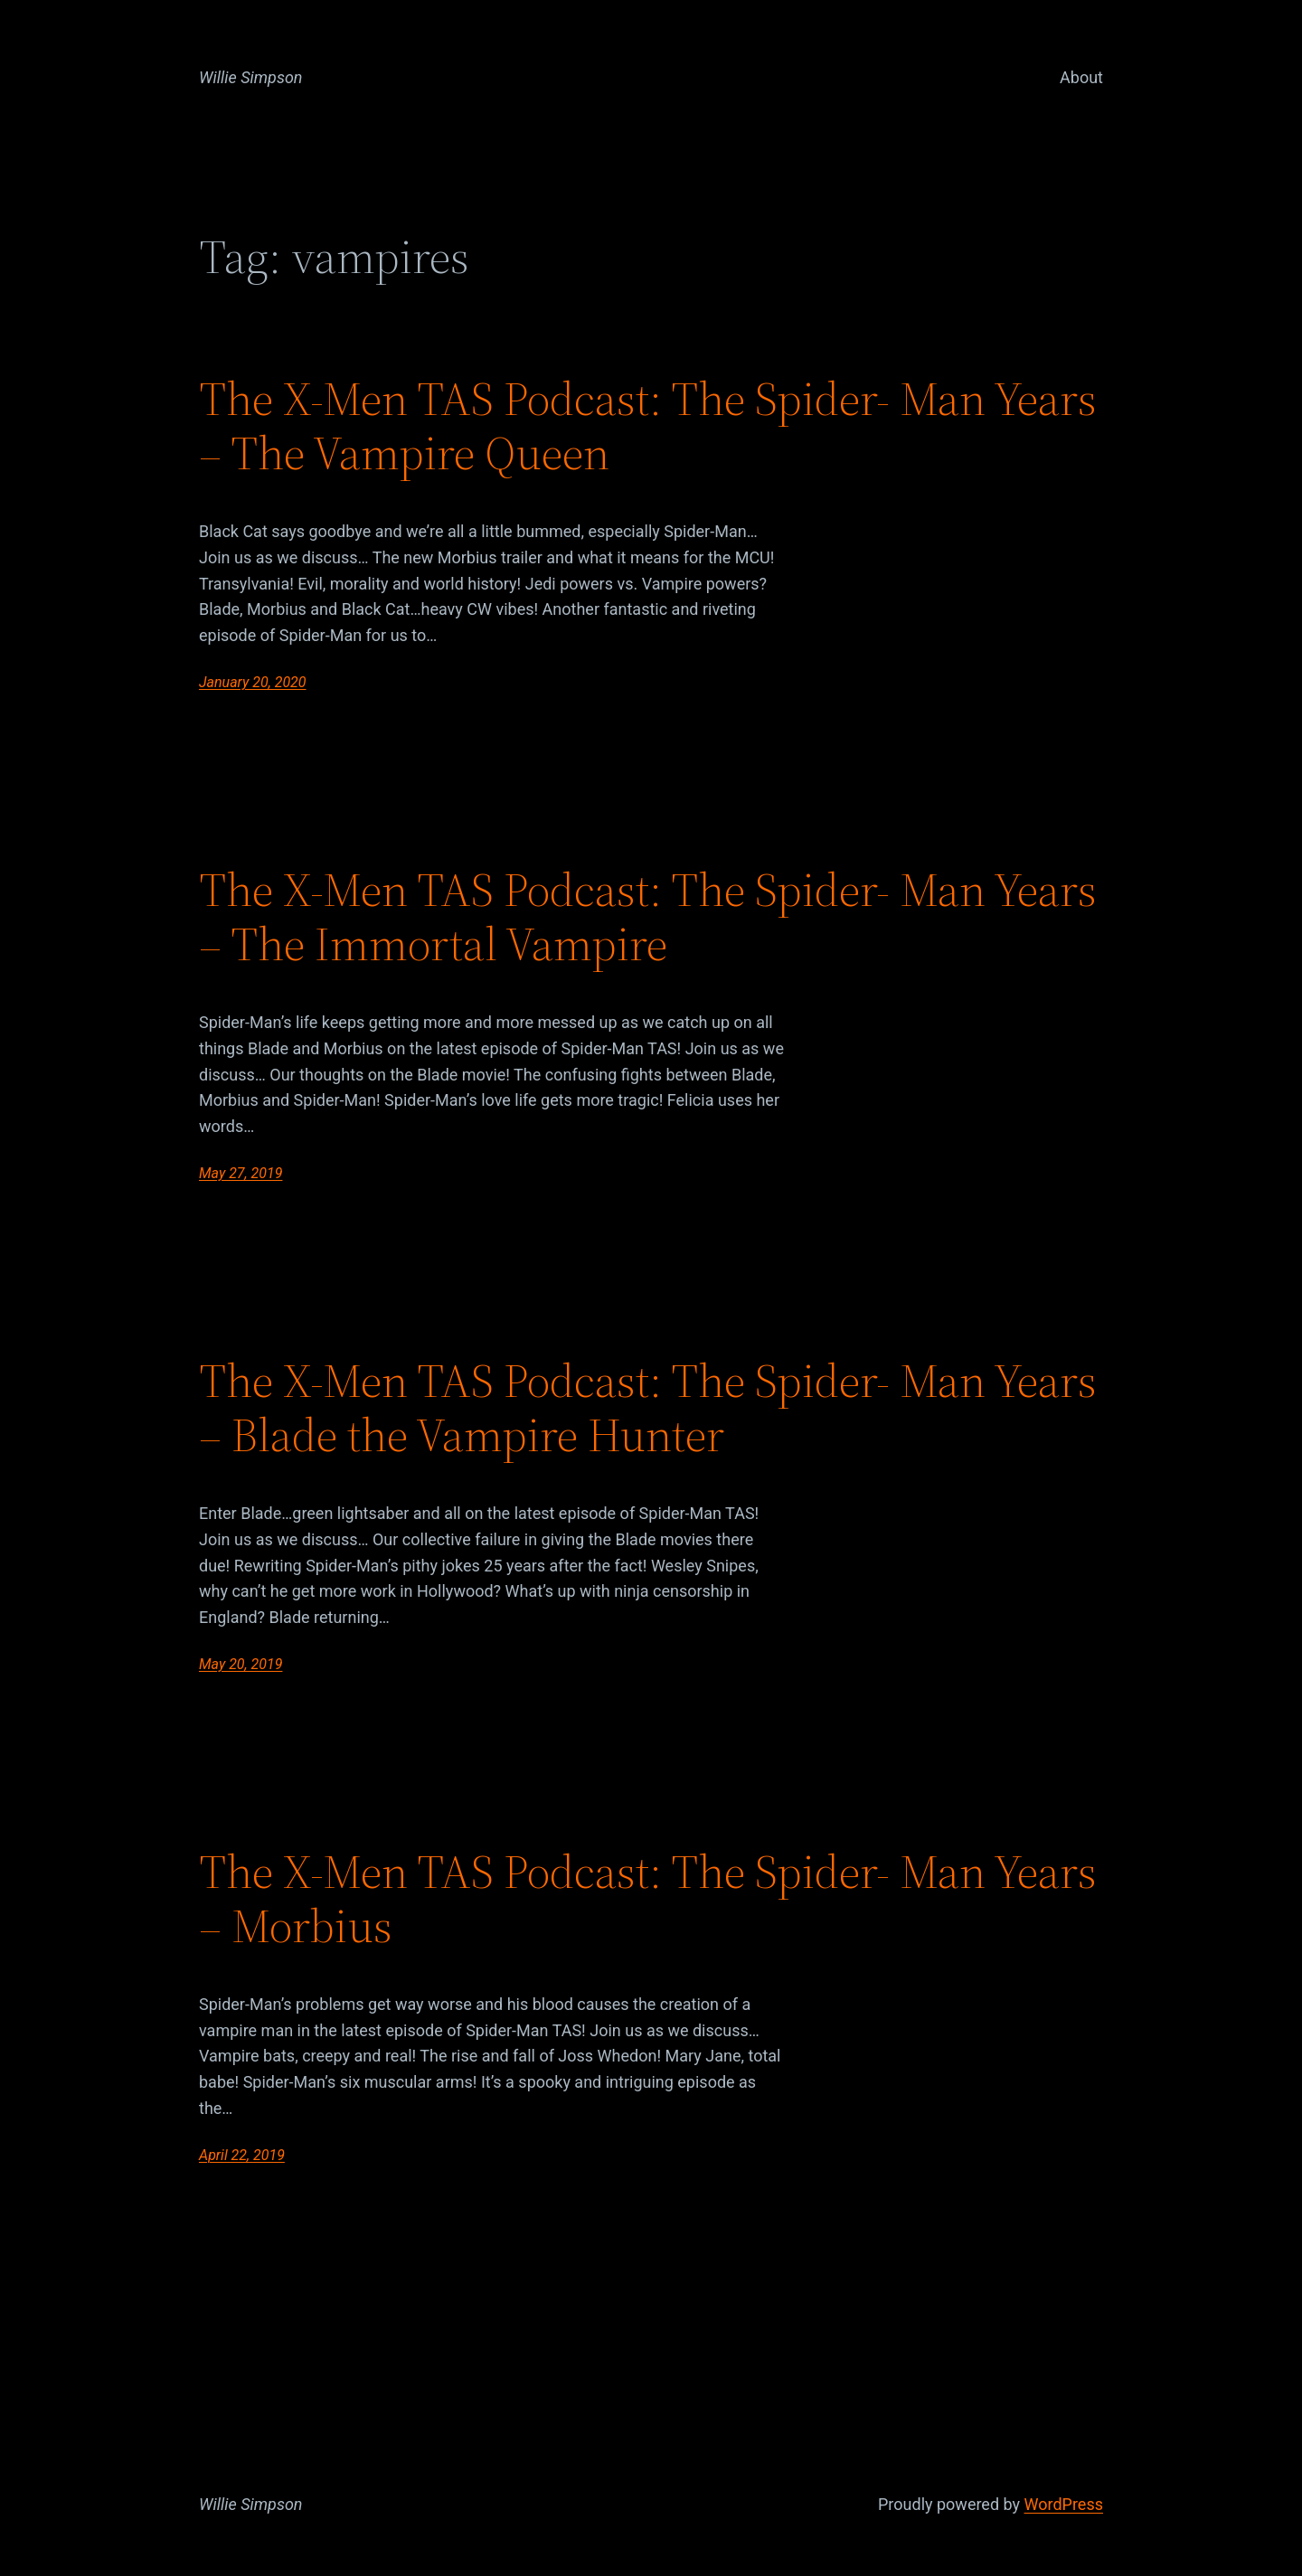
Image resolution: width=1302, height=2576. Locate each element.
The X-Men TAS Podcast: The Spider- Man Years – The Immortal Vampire (648, 917)
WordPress (1063, 2504)
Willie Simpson (251, 77)
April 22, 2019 (242, 2155)
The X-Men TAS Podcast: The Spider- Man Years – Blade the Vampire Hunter (648, 1408)
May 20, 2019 (240, 1664)
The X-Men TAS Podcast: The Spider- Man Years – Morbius (648, 1899)
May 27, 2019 (240, 1173)
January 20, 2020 (253, 682)
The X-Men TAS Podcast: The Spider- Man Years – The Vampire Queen (648, 426)
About (1081, 77)
